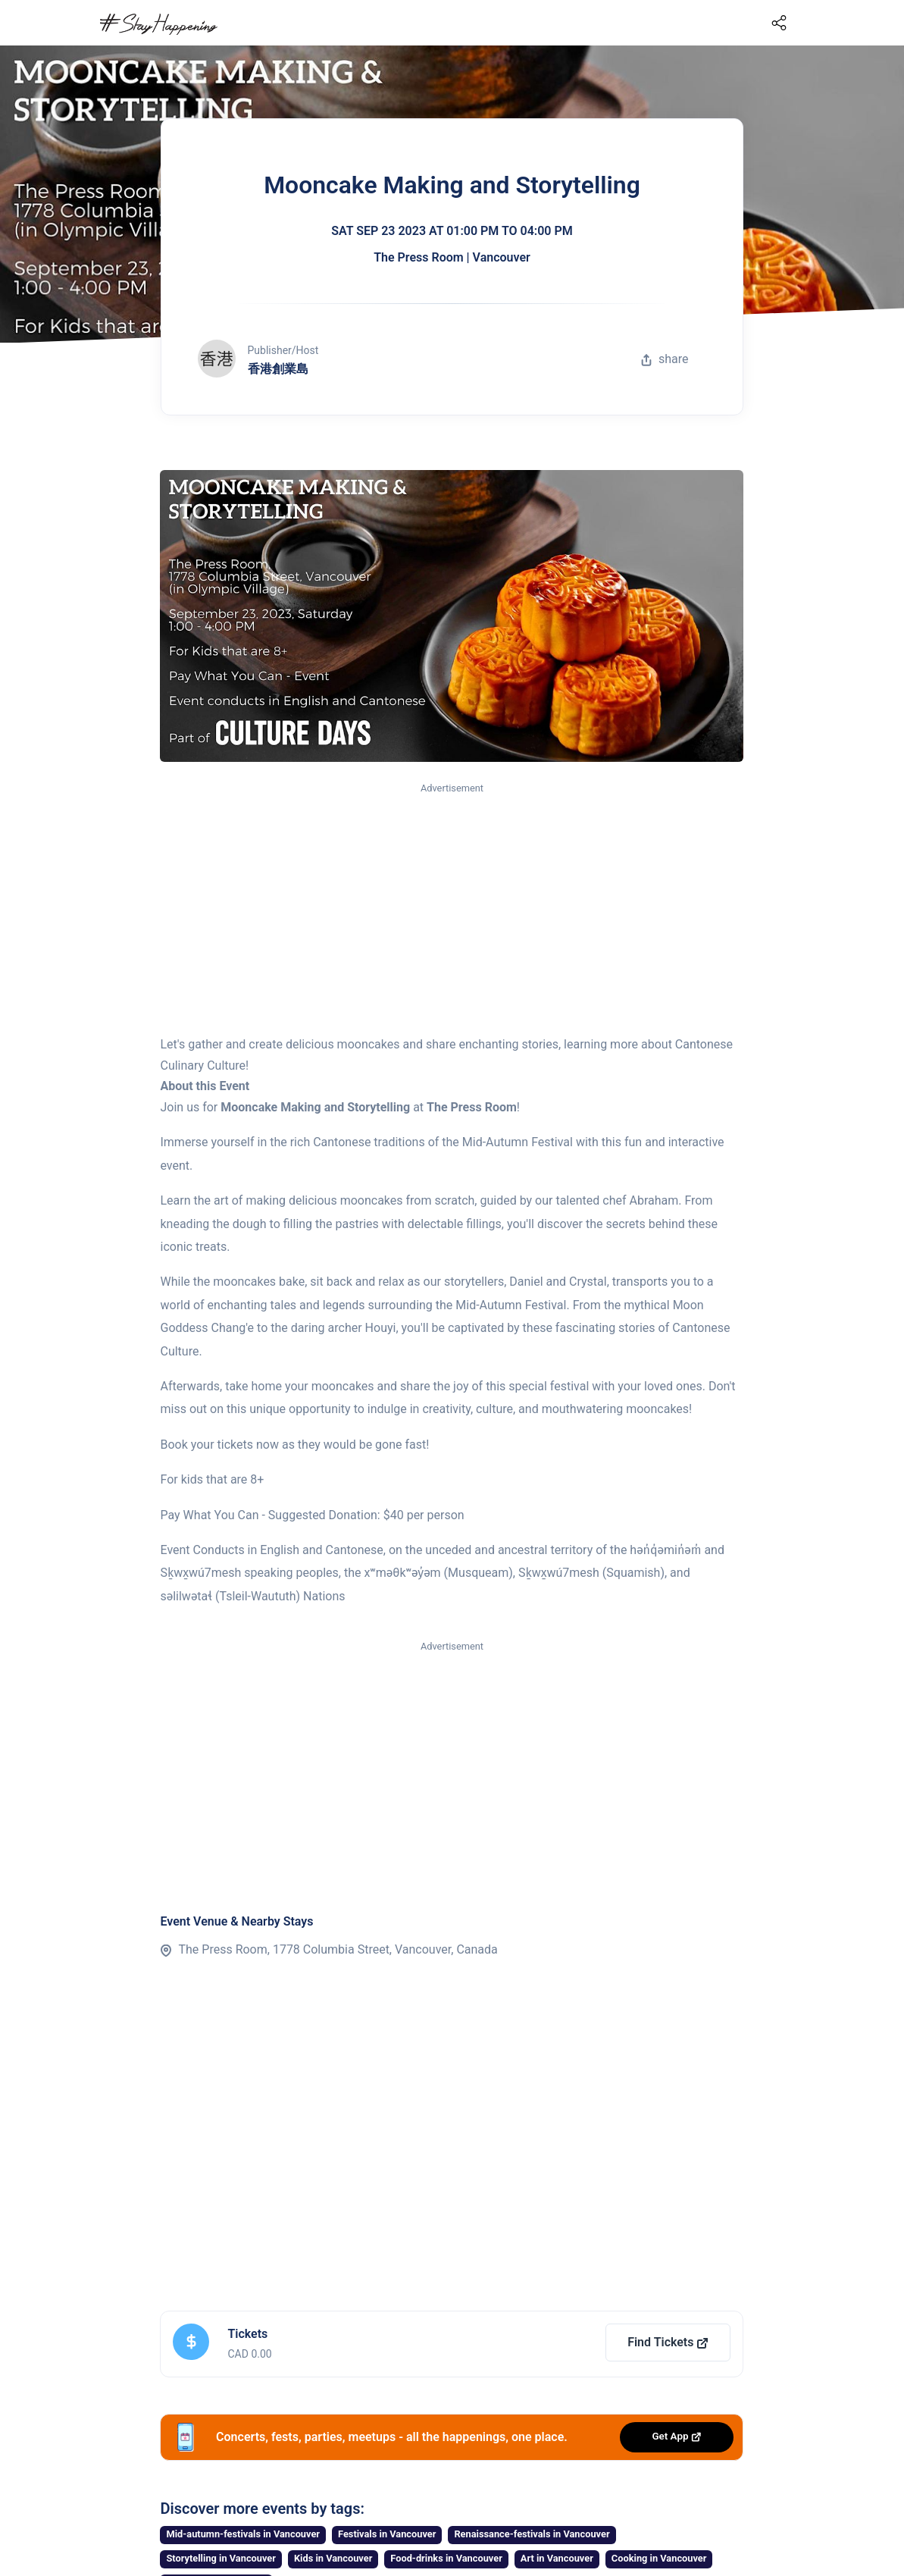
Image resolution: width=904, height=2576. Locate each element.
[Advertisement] (451, 910)
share (664, 359)
